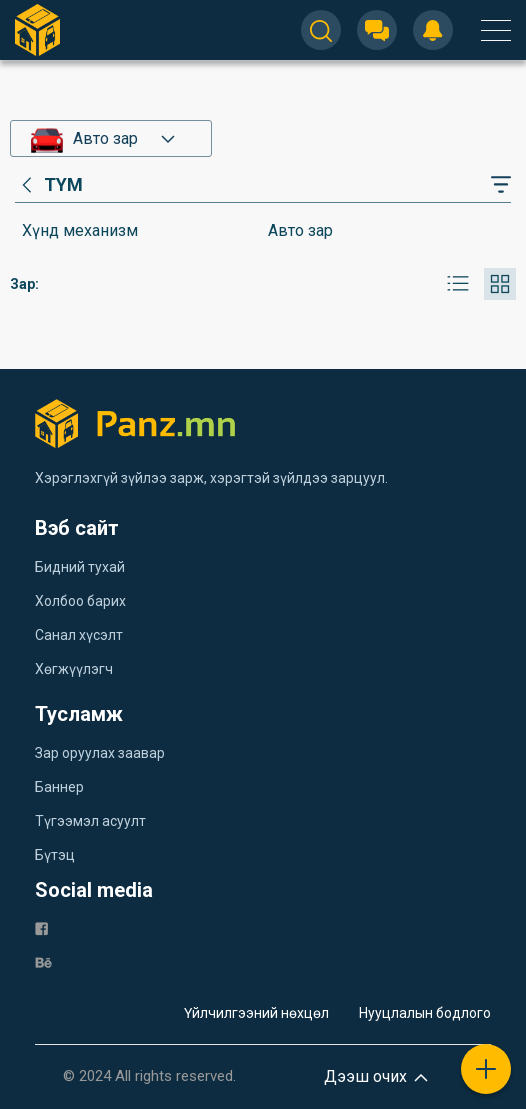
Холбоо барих (80, 601)
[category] (49, 185)
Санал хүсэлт (79, 635)
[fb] (41, 927)
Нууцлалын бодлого (425, 1013)
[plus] (486, 1069)
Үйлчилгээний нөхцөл (256, 1013)
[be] (43, 961)
